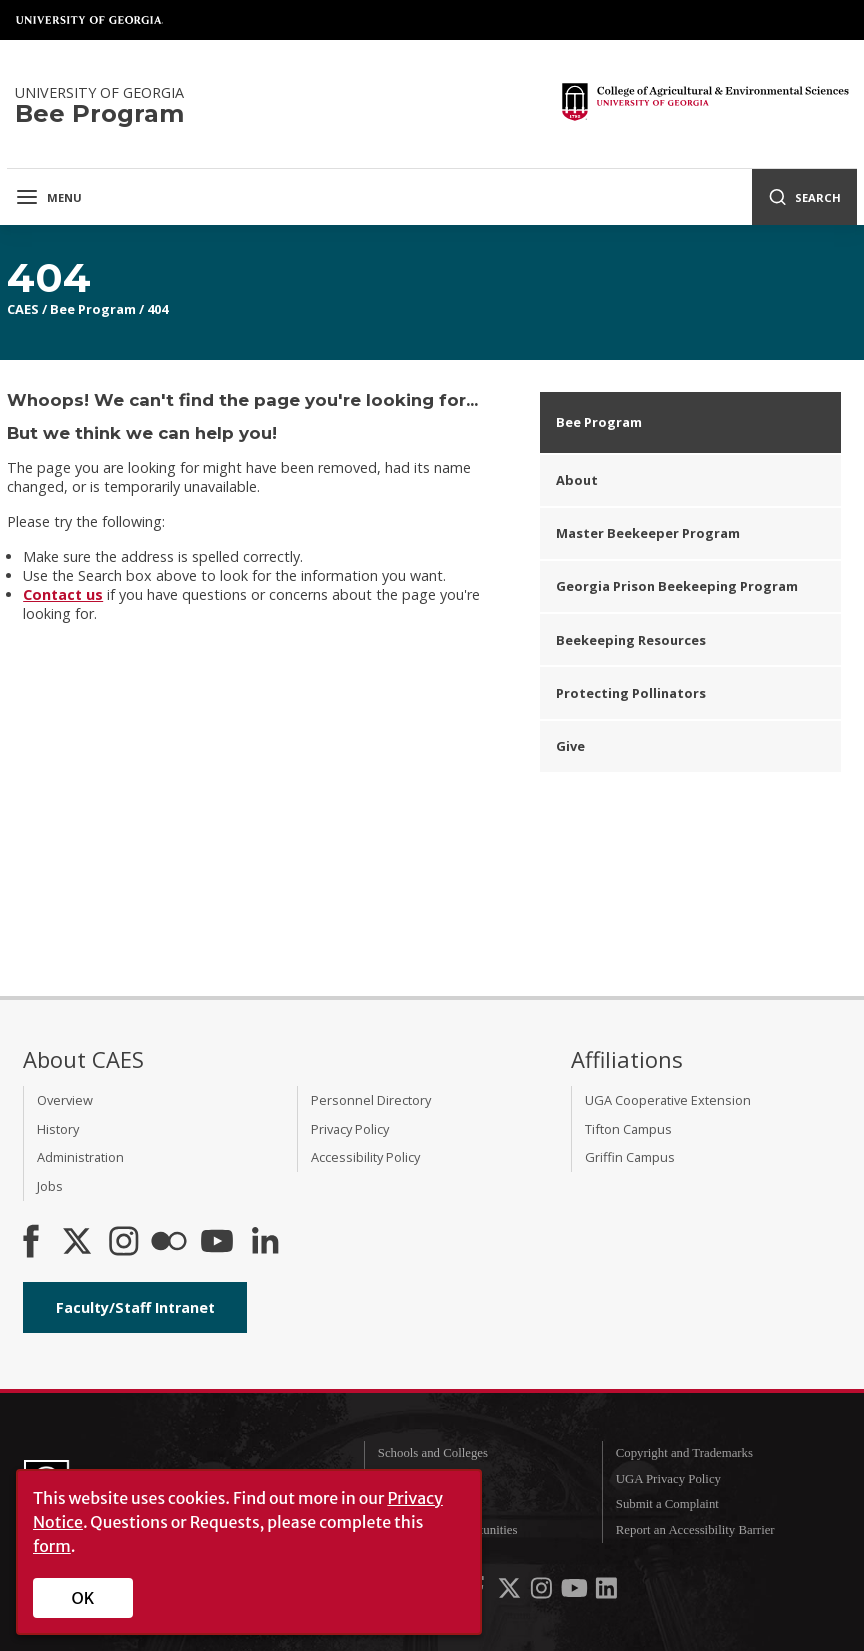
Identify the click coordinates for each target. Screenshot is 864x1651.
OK (83, 1598)
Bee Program (93, 309)
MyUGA (401, 1504)
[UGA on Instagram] (543, 1592)
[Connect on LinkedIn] (265, 1243)
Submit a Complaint (667, 1504)
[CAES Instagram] (124, 1243)
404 (157, 309)
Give (570, 746)
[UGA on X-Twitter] (511, 1592)
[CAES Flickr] (169, 1243)
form (52, 1546)
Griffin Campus (630, 1157)
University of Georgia (90, 20)
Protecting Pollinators (631, 693)
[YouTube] (217, 1243)
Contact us (63, 594)
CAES (23, 309)
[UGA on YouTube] (576, 1592)
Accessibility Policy (365, 1157)
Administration (80, 1157)
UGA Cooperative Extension (668, 1100)
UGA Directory (417, 1479)
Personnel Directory (371, 1100)
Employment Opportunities (448, 1530)
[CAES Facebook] (31, 1243)
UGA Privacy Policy (668, 1479)
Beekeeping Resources (631, 640)
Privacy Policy (350, 1129)
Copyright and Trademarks (684, 1453)
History (58, 1129)
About (577, 480)
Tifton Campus (628, 1129)
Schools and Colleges (433, 1453)
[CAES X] (79, 1243)
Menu (48, 197)
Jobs (50, 1186)
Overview (65, 1100)
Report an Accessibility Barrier (695, 1530)
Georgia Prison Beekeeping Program (677, 586)
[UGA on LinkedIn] (606, 1592)
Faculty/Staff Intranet (135, 1307)
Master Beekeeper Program (648, 533)
